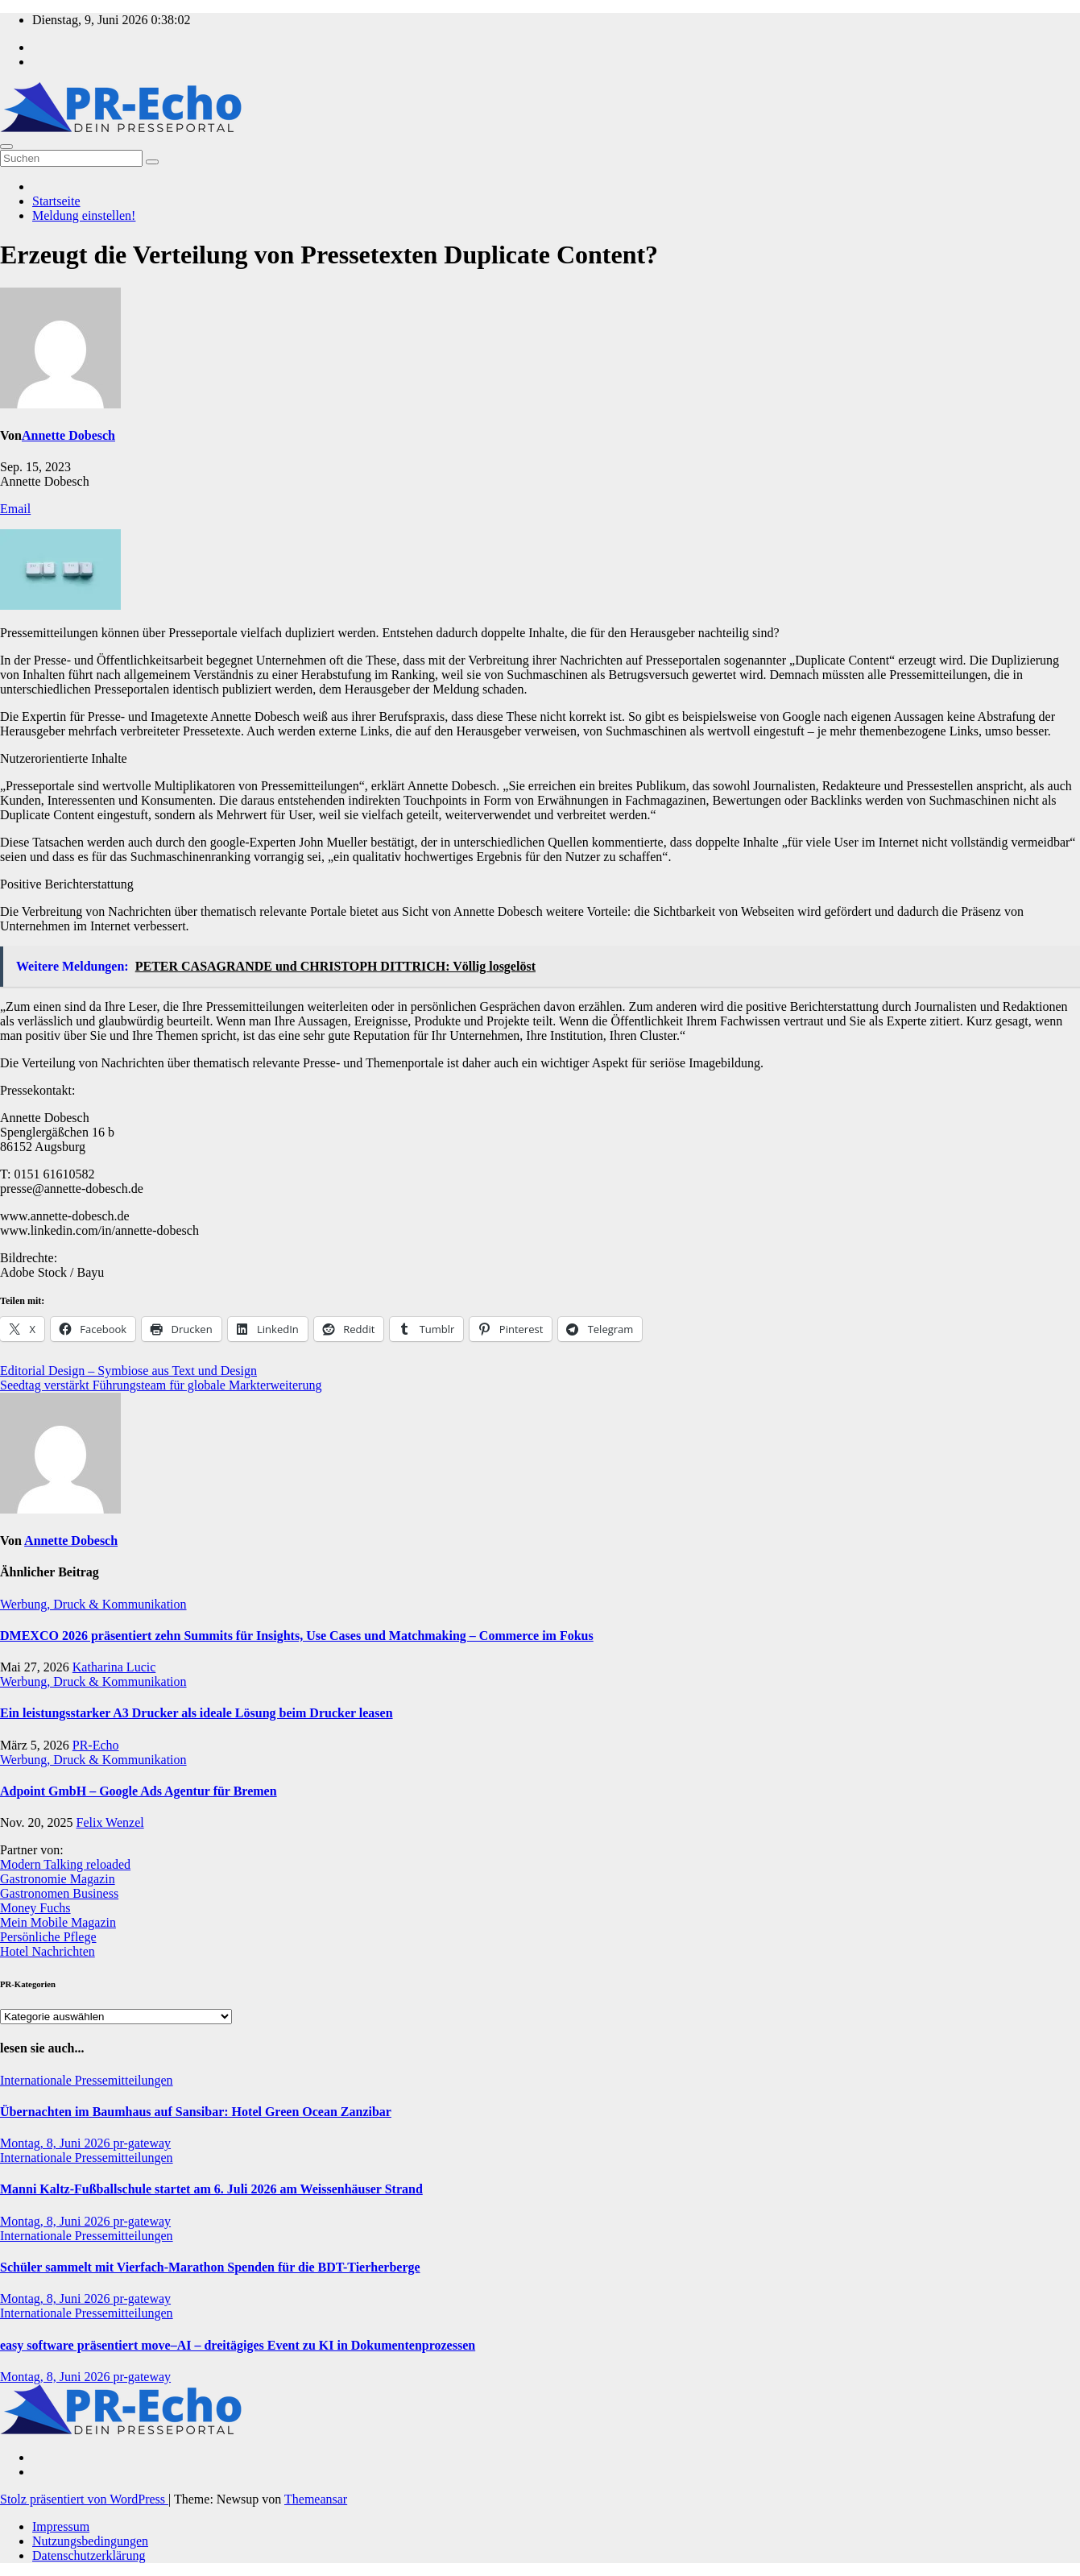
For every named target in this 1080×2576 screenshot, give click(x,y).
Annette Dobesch (68, 435)
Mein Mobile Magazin (58, 1922)
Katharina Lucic (114, 1667)
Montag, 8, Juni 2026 (56, 2143)
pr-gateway (142, 2143)
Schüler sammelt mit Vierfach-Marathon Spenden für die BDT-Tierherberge (210, 2267)
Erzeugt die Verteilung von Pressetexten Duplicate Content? (329, 254)
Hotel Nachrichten (47, 1951)
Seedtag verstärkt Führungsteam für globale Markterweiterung (160, 1385)
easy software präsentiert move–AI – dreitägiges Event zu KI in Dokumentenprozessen (237, 2345)
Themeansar (315, 2499)
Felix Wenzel (110, 1822)
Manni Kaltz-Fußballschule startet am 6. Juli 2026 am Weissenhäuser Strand (211, 2189)
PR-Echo (95, 1745)
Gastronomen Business (59, 1893)
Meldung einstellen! (83, 215)
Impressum (60, 2526)
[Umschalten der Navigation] (6, 146)
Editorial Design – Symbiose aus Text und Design (128, 1370)
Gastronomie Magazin (57, 1879)
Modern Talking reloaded (65, 1864)
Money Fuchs (35, 1908)
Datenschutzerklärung (88, 2555)
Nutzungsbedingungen (90, 2541)
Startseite (56, 201)
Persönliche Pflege (48, 1937)
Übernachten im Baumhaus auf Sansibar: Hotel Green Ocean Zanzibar (195, 2111)
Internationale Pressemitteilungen (86, 2080)
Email (15, 509)
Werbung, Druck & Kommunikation (93, 1604)
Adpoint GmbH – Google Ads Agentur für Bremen (138, 1791)
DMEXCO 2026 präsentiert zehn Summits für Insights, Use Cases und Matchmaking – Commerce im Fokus (297, 1635)
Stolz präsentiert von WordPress (84, 2499)
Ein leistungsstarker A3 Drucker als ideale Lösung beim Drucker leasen (196, 1713)
